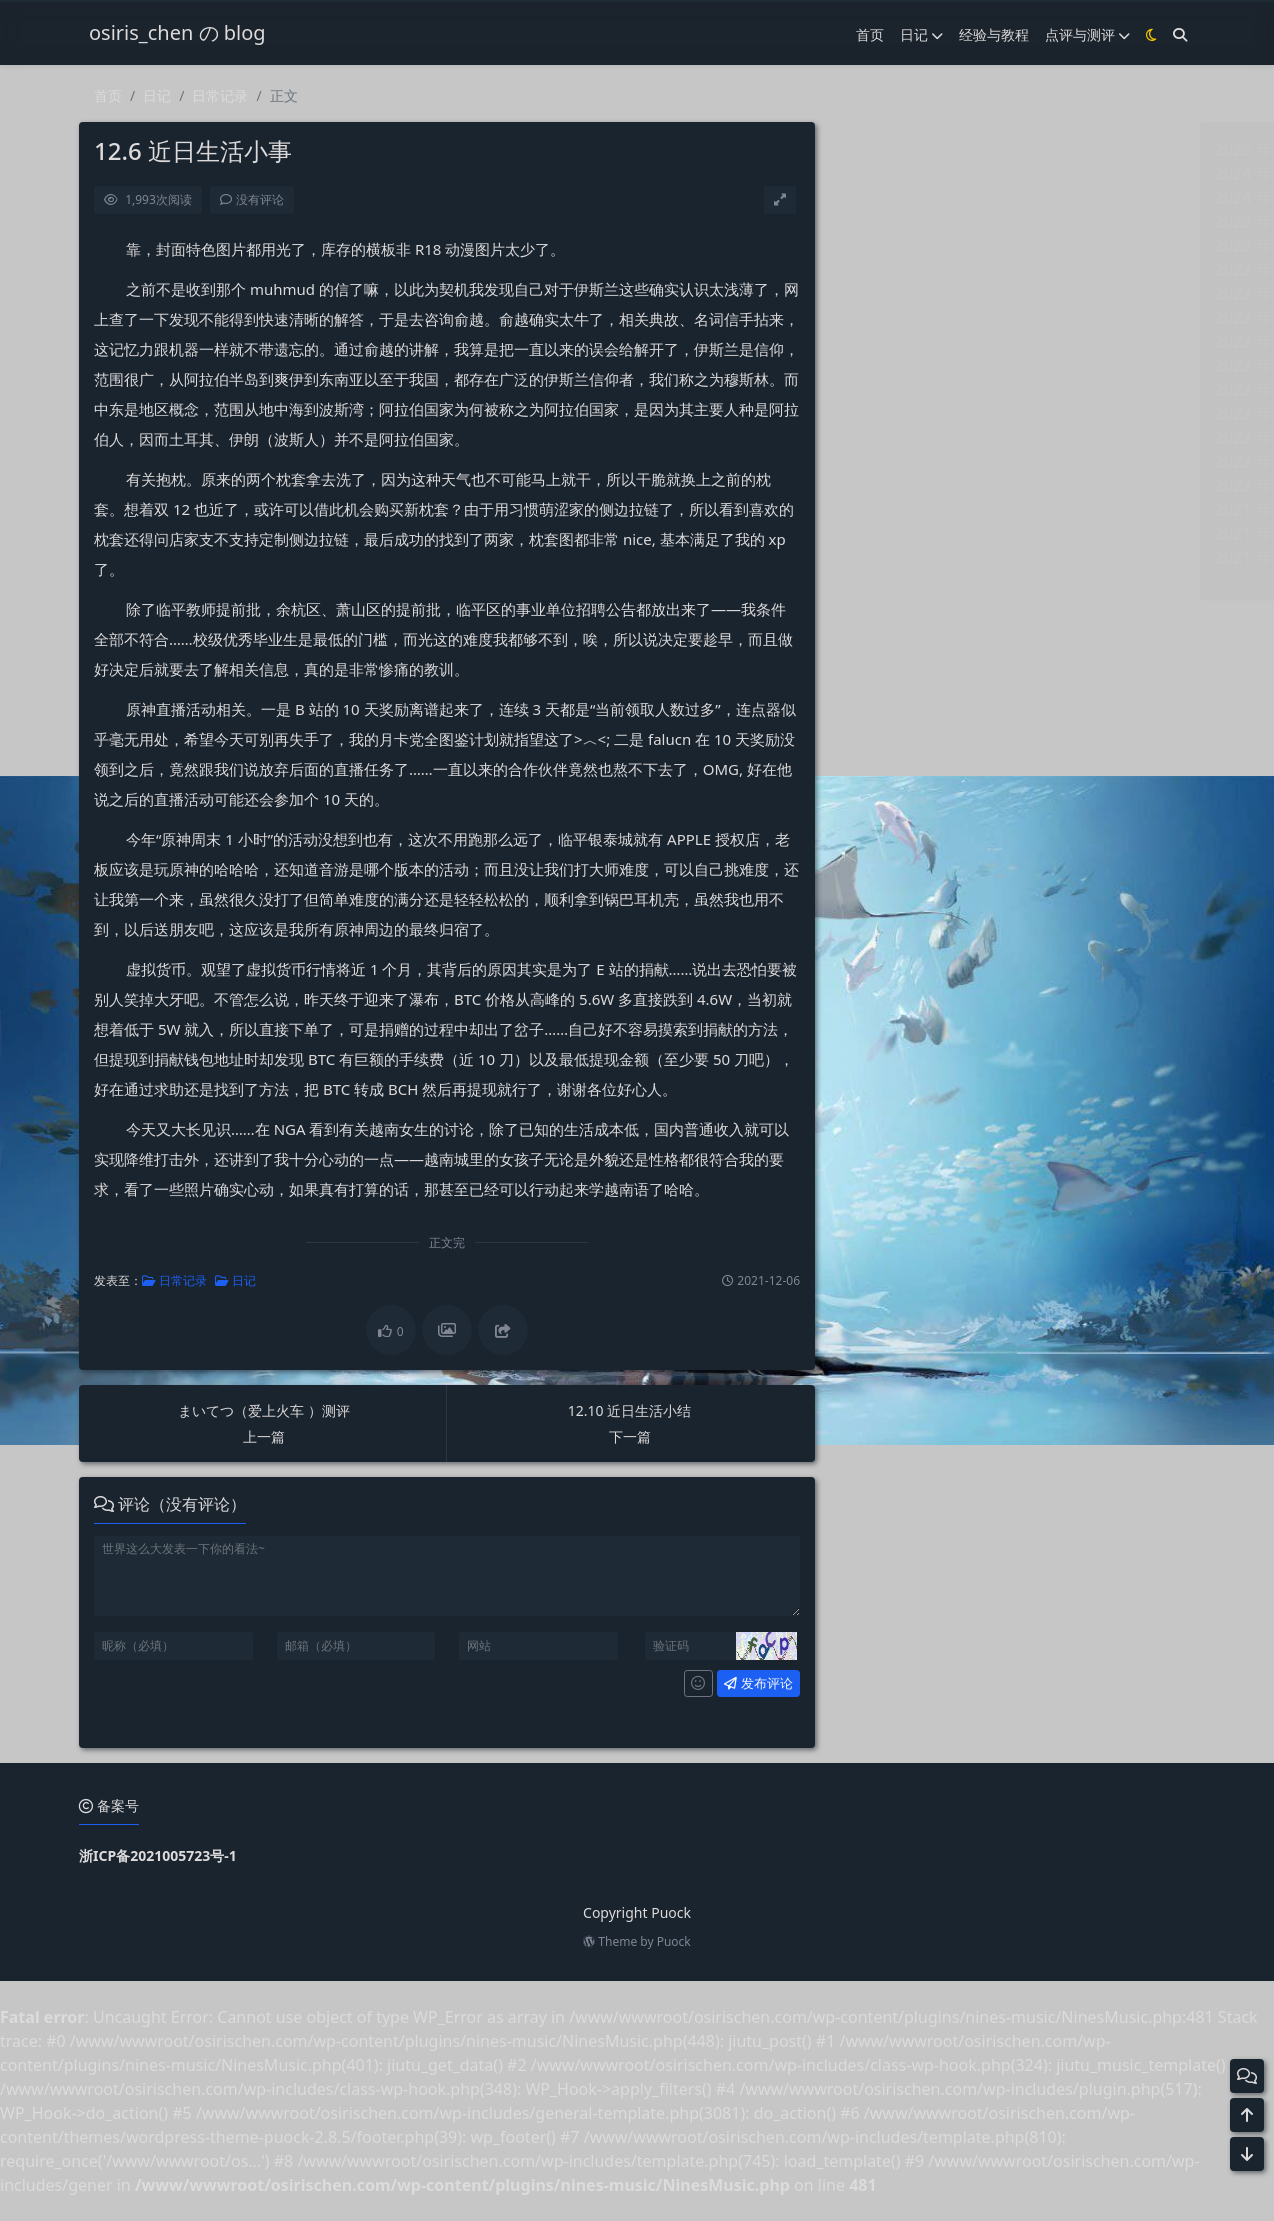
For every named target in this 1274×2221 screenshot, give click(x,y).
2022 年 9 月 (898, 293)
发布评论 (736, 1683)
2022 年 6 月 (898, 365)
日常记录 (220, 96)
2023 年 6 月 (898, 221)
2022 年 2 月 (898, 461)
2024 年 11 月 (902, 173)
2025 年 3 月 (898, 149)
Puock (674, 1941)
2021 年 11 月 (902, 533)
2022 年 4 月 (898, 413)
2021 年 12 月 (902, 509)
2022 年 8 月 (898, 317)
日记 (157, 96)
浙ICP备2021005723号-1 (158, 1855)
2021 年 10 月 (902, 557)
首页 (108, 96)
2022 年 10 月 (902, 269)
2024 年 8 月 (898, 197)
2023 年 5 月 (898, 245)
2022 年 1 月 (898, 485)
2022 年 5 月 (898, 389)
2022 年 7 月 (898, 341)
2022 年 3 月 (898, 437)
